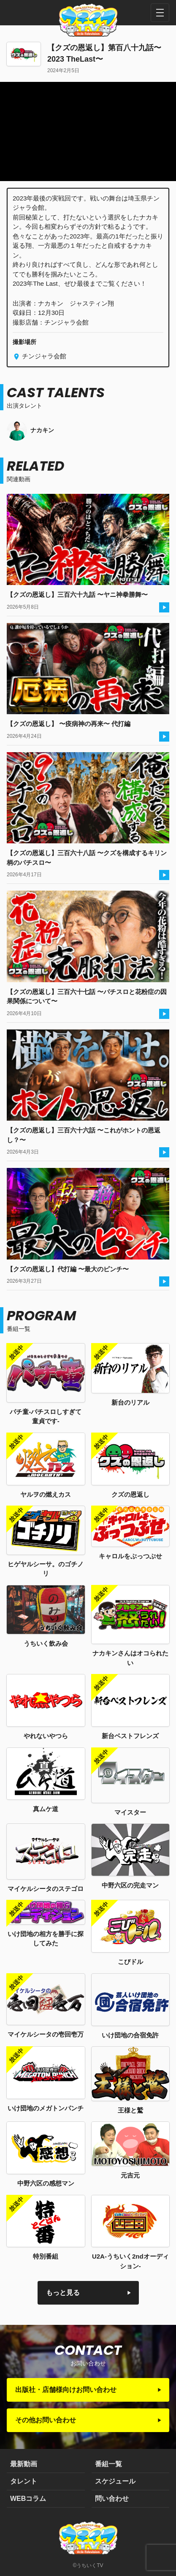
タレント (23, 2481)
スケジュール (115, 2481)
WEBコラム (28, 2498)
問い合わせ (112, 2498)
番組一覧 (108, 2464)
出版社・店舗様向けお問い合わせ (65, 2389)
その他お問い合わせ (45, 2420)
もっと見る (63, 2292)
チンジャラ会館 (43, 356)
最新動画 (23, 2464)
